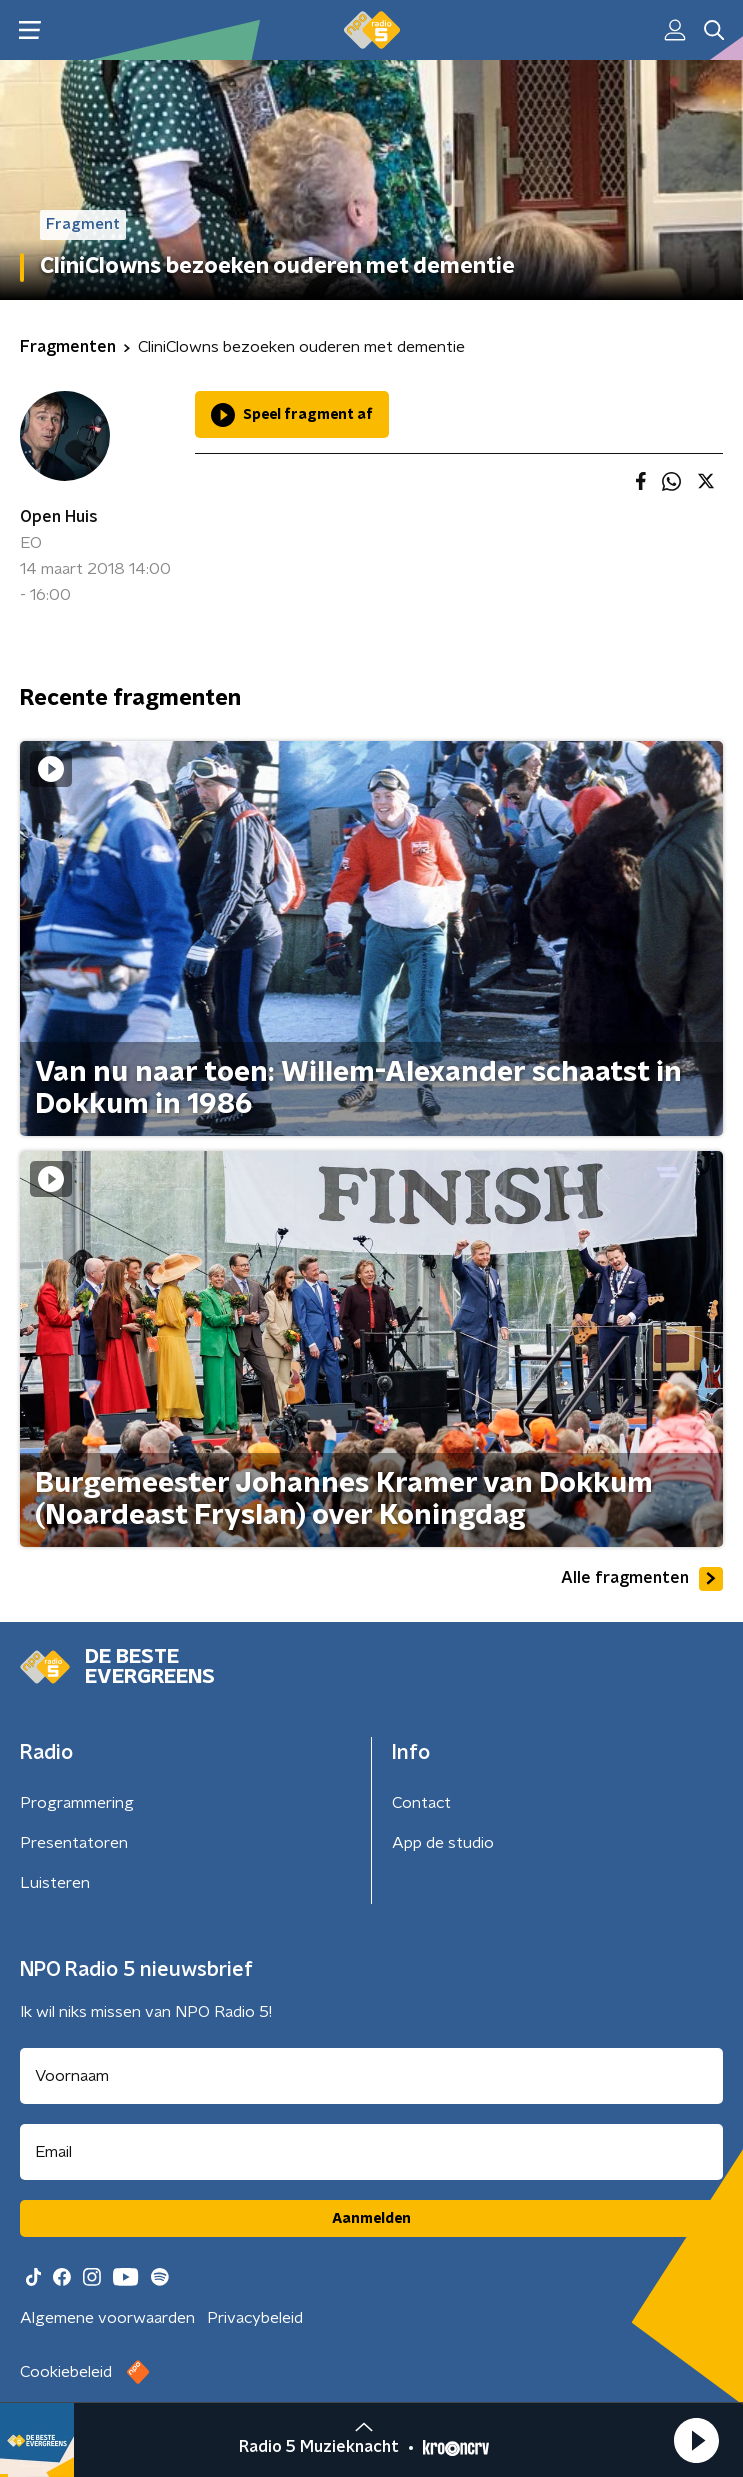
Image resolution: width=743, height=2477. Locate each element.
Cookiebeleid (66, 2372)
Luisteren (55, 1883)
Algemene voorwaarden (107, 2318)
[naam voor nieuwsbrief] (371, 2076)
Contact (421, 1803)
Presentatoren (74, 1843)
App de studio (443, 1843)
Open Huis (59, 517)
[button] (696, 2440)
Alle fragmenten (642, 1579)
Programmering (77, 1803)
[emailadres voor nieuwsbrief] (371, 2152)
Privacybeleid (255, 2318)
